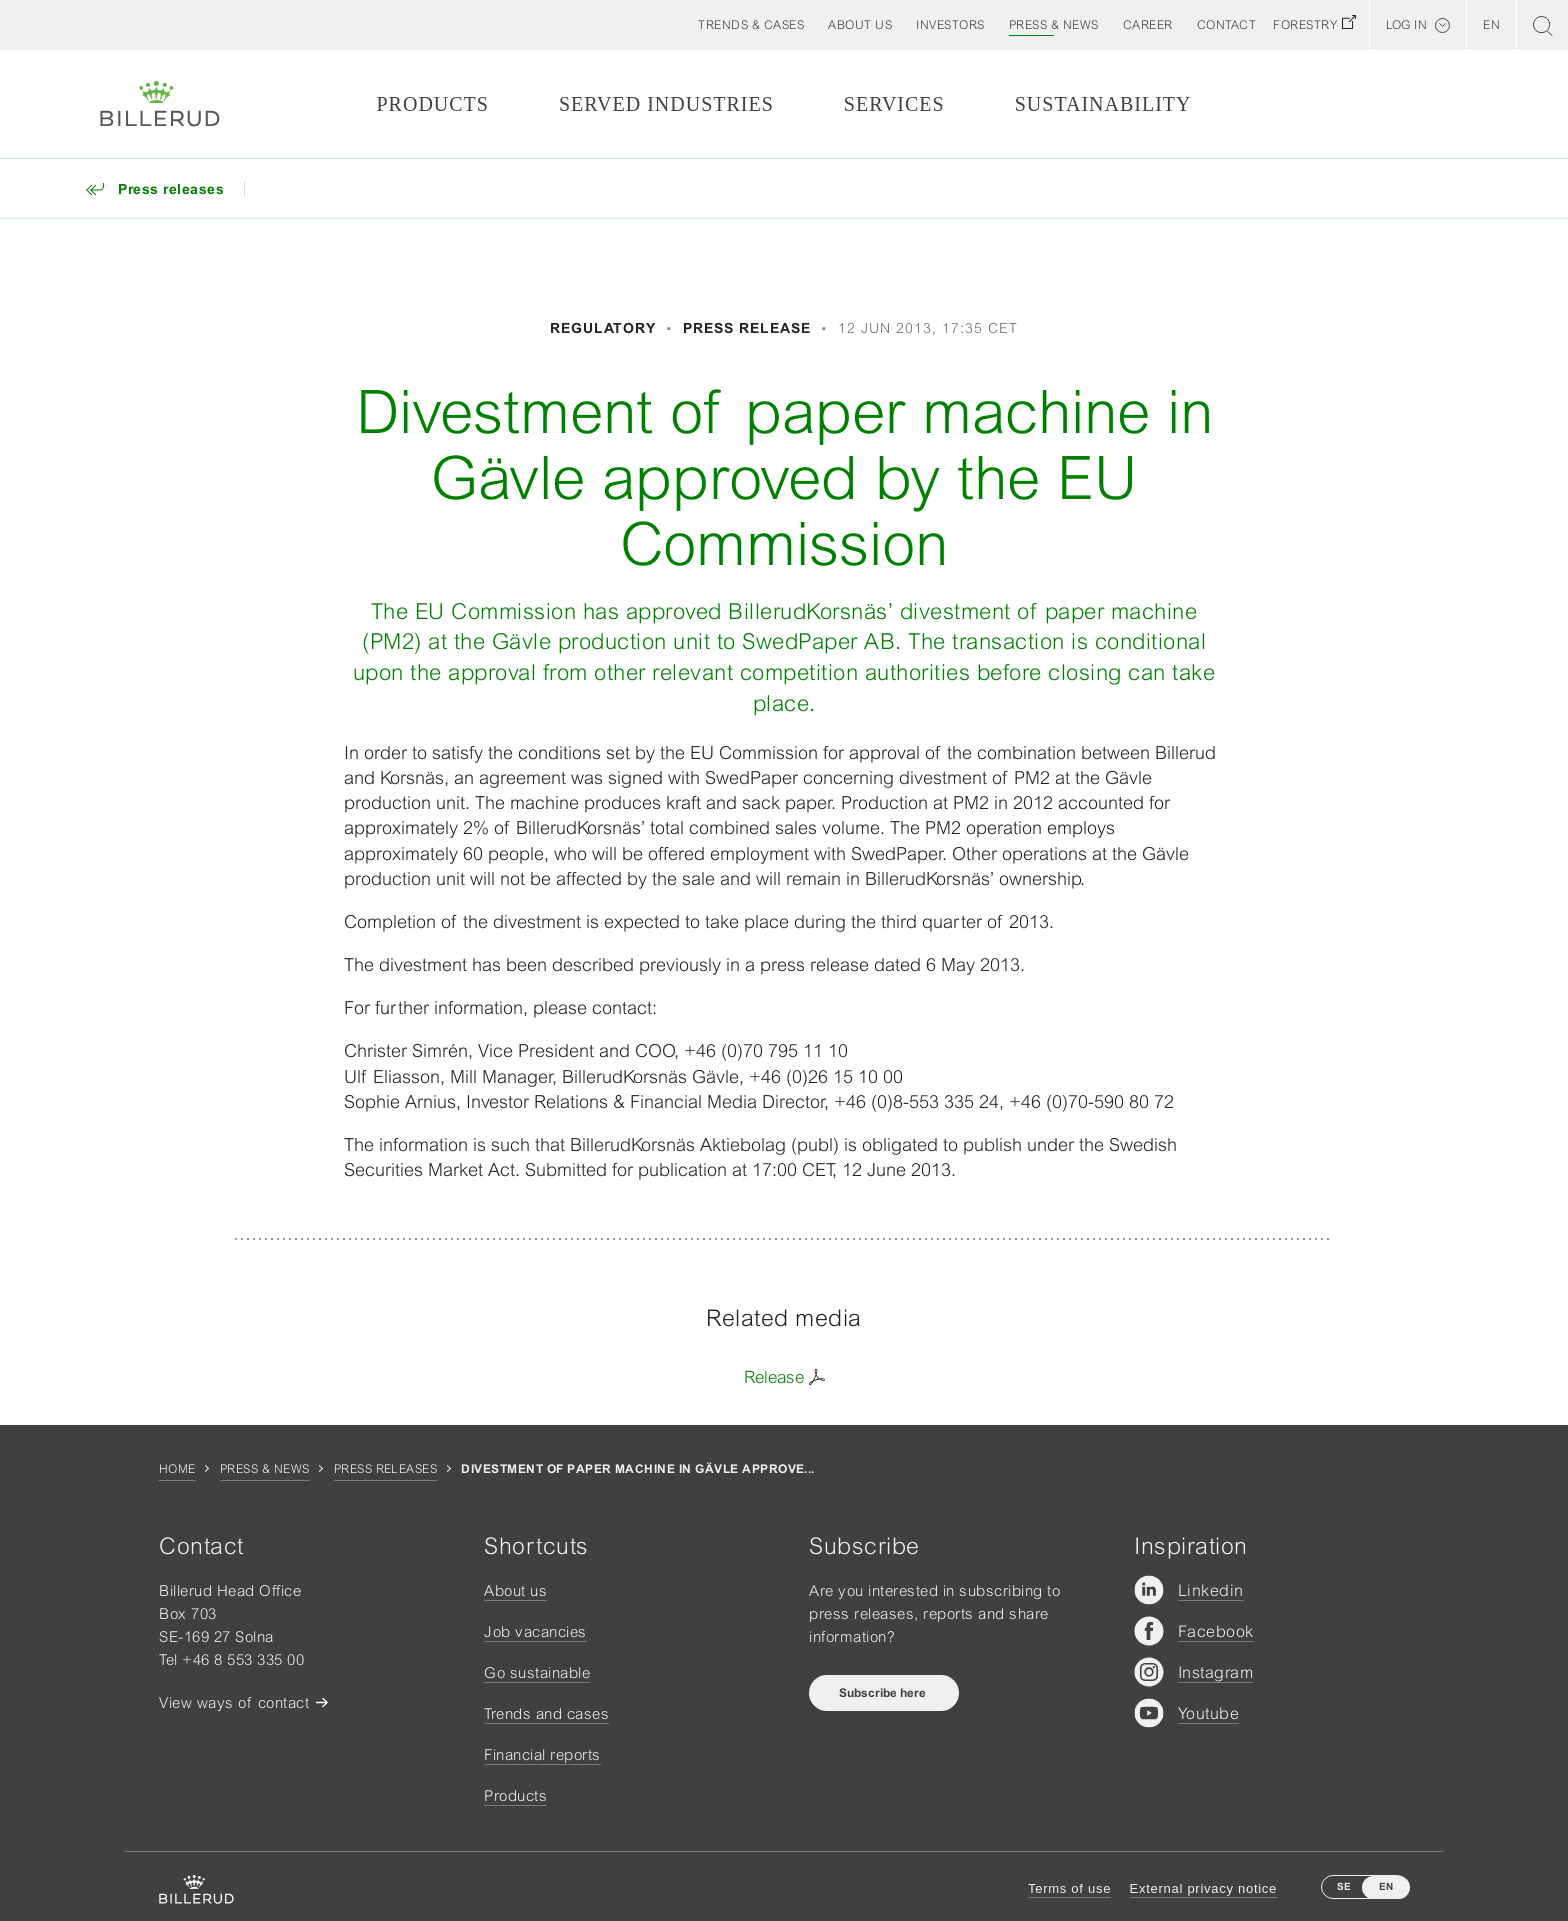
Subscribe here (884, 1693)
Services (894, 104)
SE (1344, 1886)
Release (774, 1377)
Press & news (265, 1469)
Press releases (386, 1469)
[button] (860, 25)
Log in (1406, 25)
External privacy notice (1203, 1888)
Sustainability (1103, 104)
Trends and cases (546, 1713)
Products (432, 104)
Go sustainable (537, 1672)
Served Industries (666, 104)
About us (515, 1590)
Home (177, 1469)
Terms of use (1069, 1888)
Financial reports (542, 1754)
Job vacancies (535, 1631)
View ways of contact (234, 1702)
